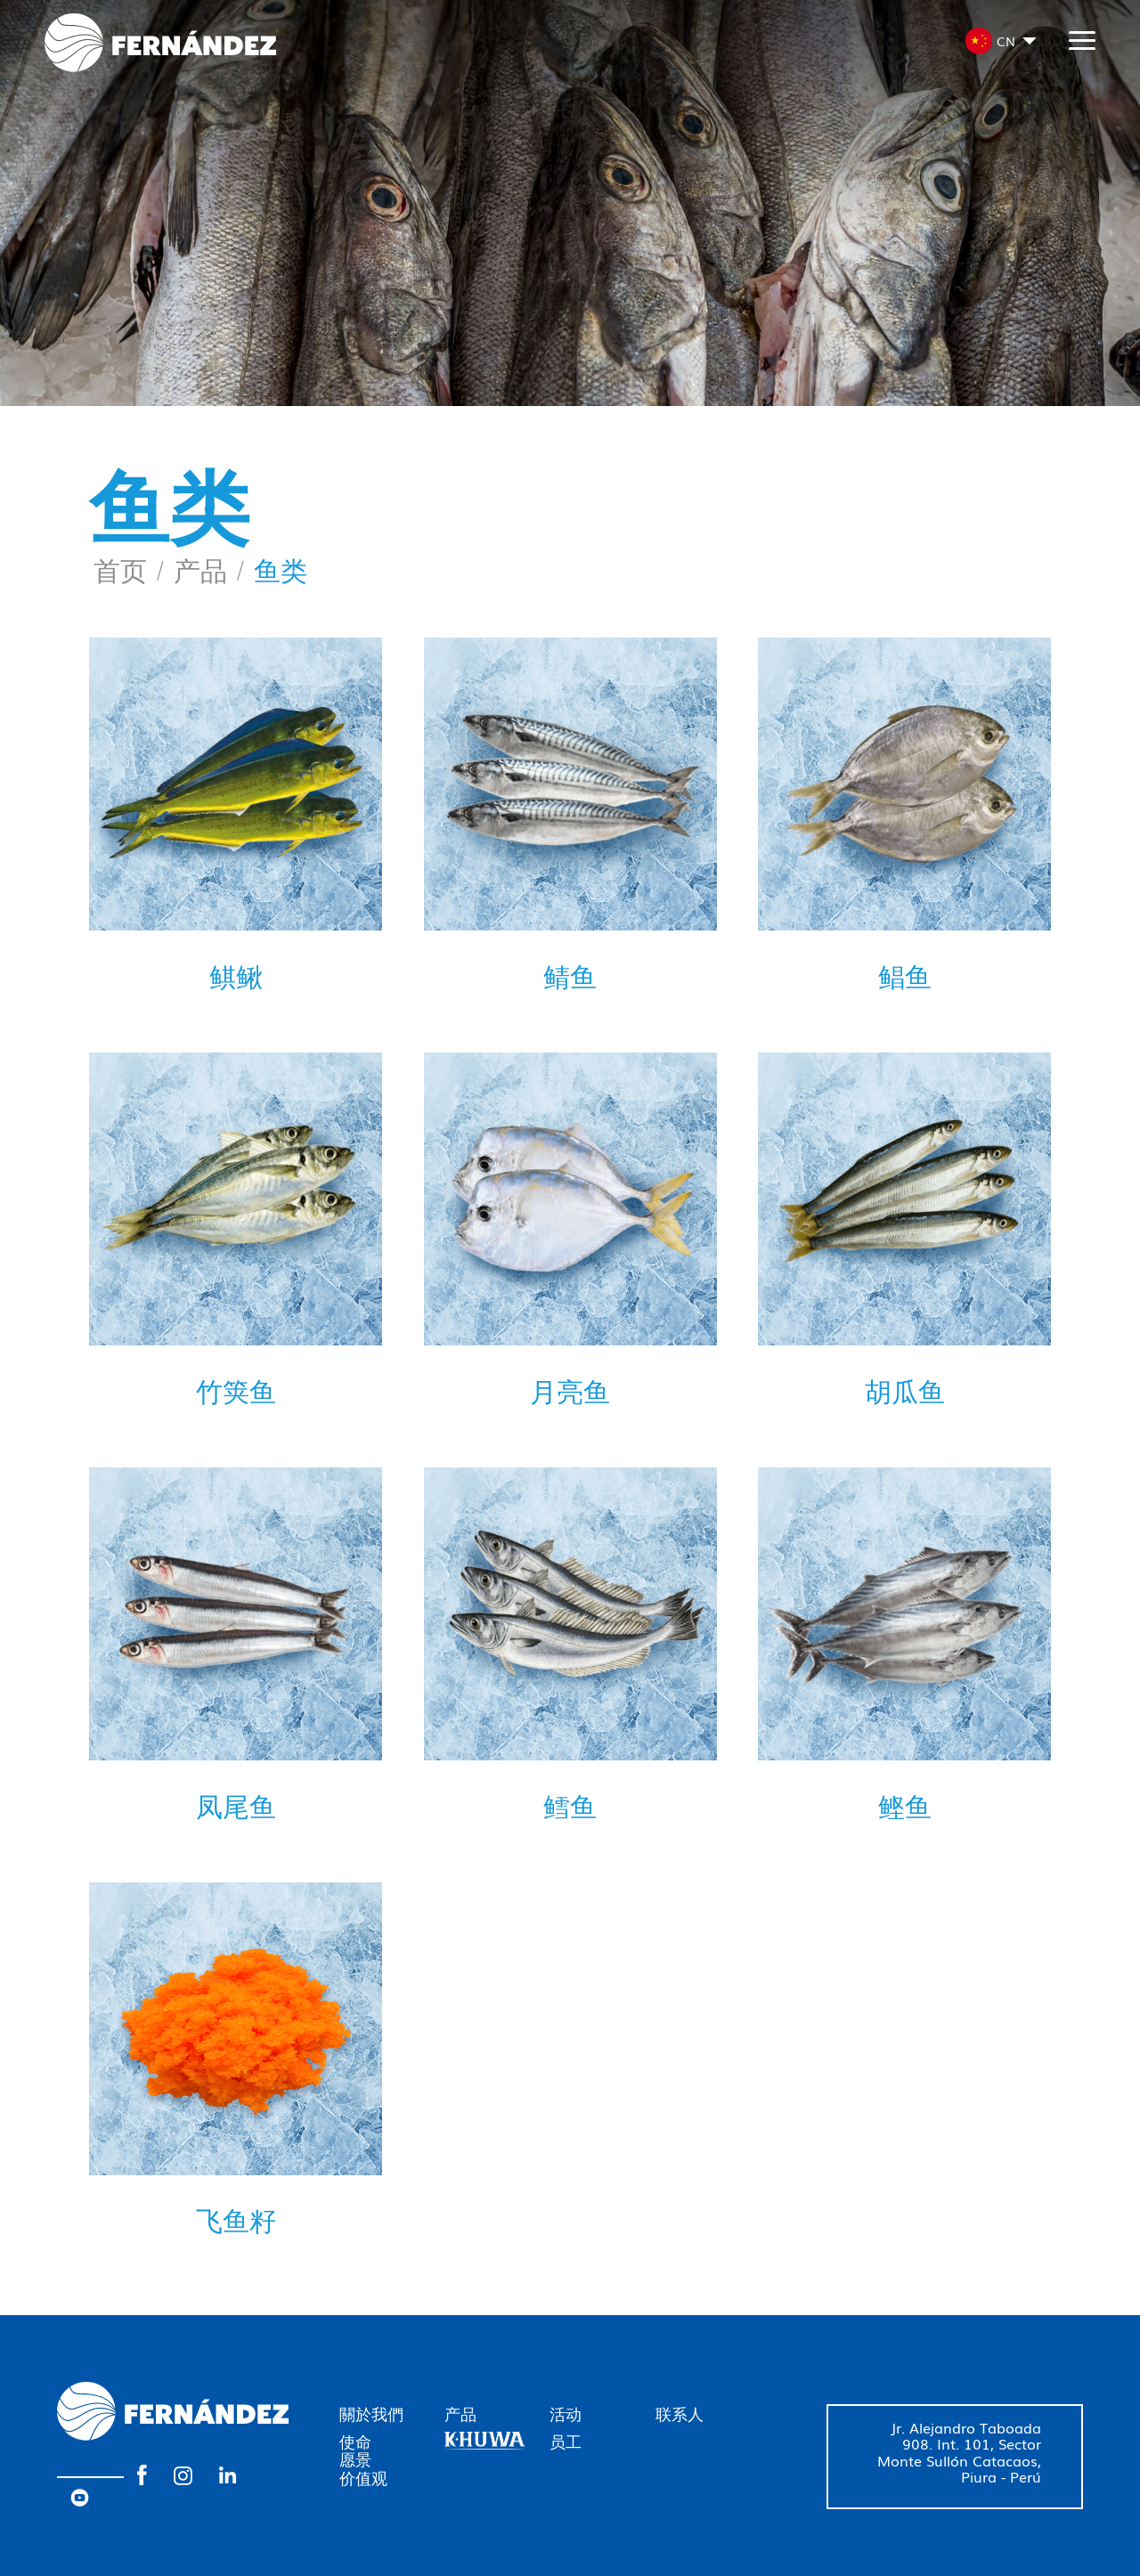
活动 (566, 2413)
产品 (460, 2413)
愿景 (355, 2458)
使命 (355, 2440)
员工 (566, 2440)
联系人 (680, 2413)
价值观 (363, 2477)
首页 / (129, 569)
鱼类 (280, 569)
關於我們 (371, 2413)
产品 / (209, 569)
